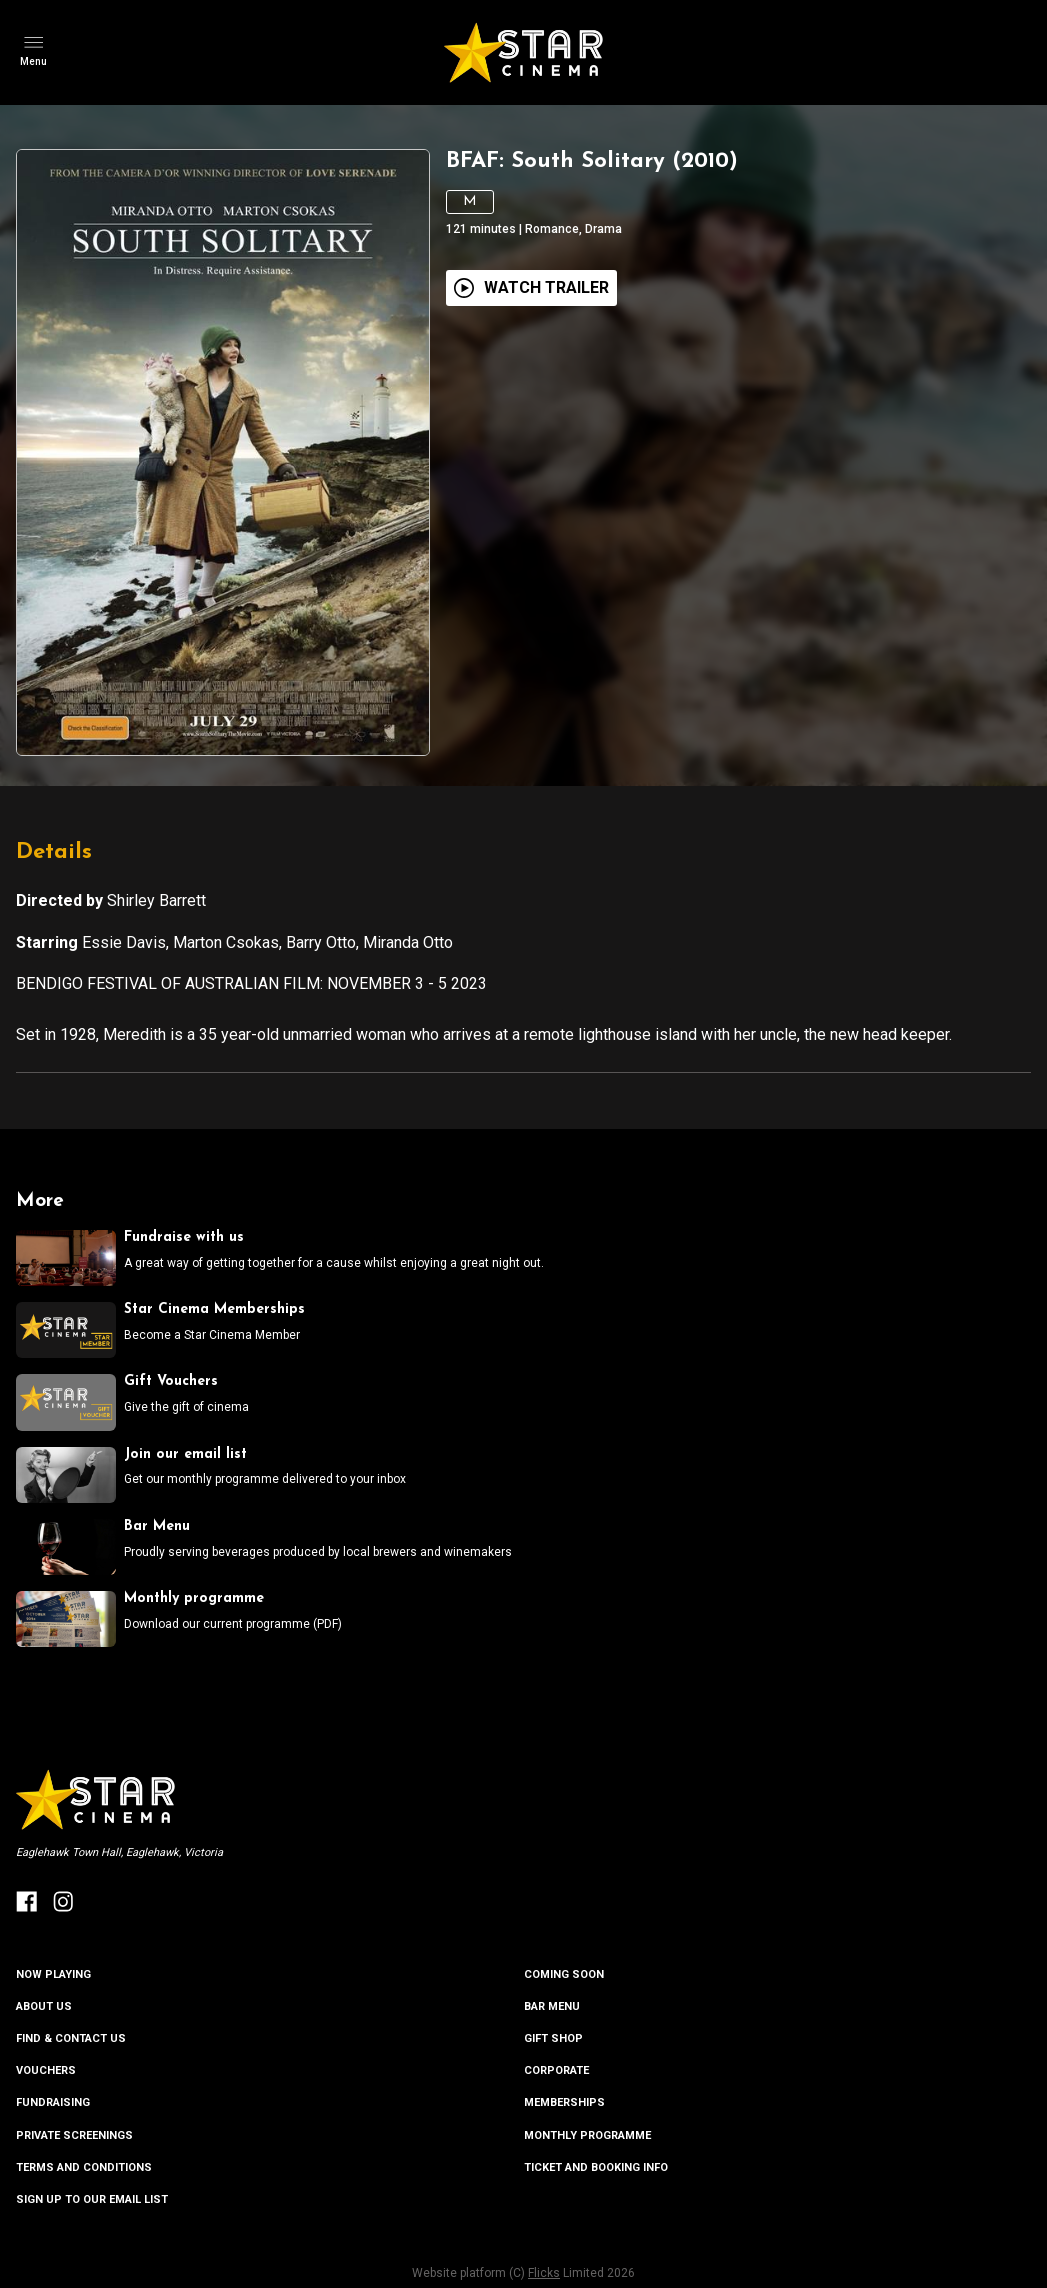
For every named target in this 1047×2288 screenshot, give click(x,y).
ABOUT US (44, 2006)
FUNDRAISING (53, 2102)
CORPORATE (556, 2070)
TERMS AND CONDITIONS (84, 2167)
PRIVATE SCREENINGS (74, 2135)
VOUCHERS (46, 2070)
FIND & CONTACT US (71, 2038)
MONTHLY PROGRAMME (587, 2135)
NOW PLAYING (53, 1974)
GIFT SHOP (553, 2038)
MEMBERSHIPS (564, 2102)
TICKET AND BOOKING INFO (596, 2167)
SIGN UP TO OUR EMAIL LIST (92, 2199)
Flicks (544, 2273)
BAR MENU (552, 2006)
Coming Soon (564, 1974)
